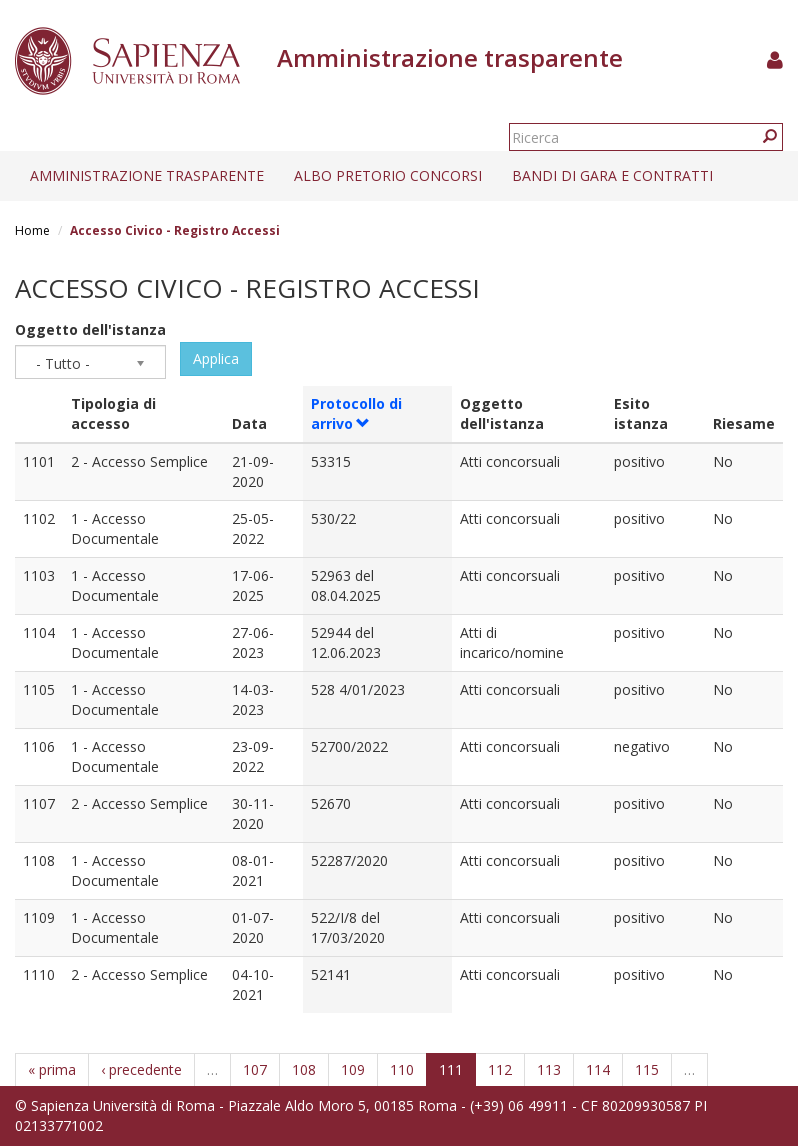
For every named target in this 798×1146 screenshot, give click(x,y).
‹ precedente (141, 1069)
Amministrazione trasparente (147, 175)
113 (549, 1069)
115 (647, 1069)
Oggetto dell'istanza (90, 329)
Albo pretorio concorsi (388, 175)
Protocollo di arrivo (356, 413)
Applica (216, 358)
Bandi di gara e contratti (612, 175)
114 (598, 1069)
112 (500, 1069)
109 (353, 1069)
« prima (52, 1069)
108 (304, 1069)
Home (32, 230)
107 (255, 1069)
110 (402, 1069)
